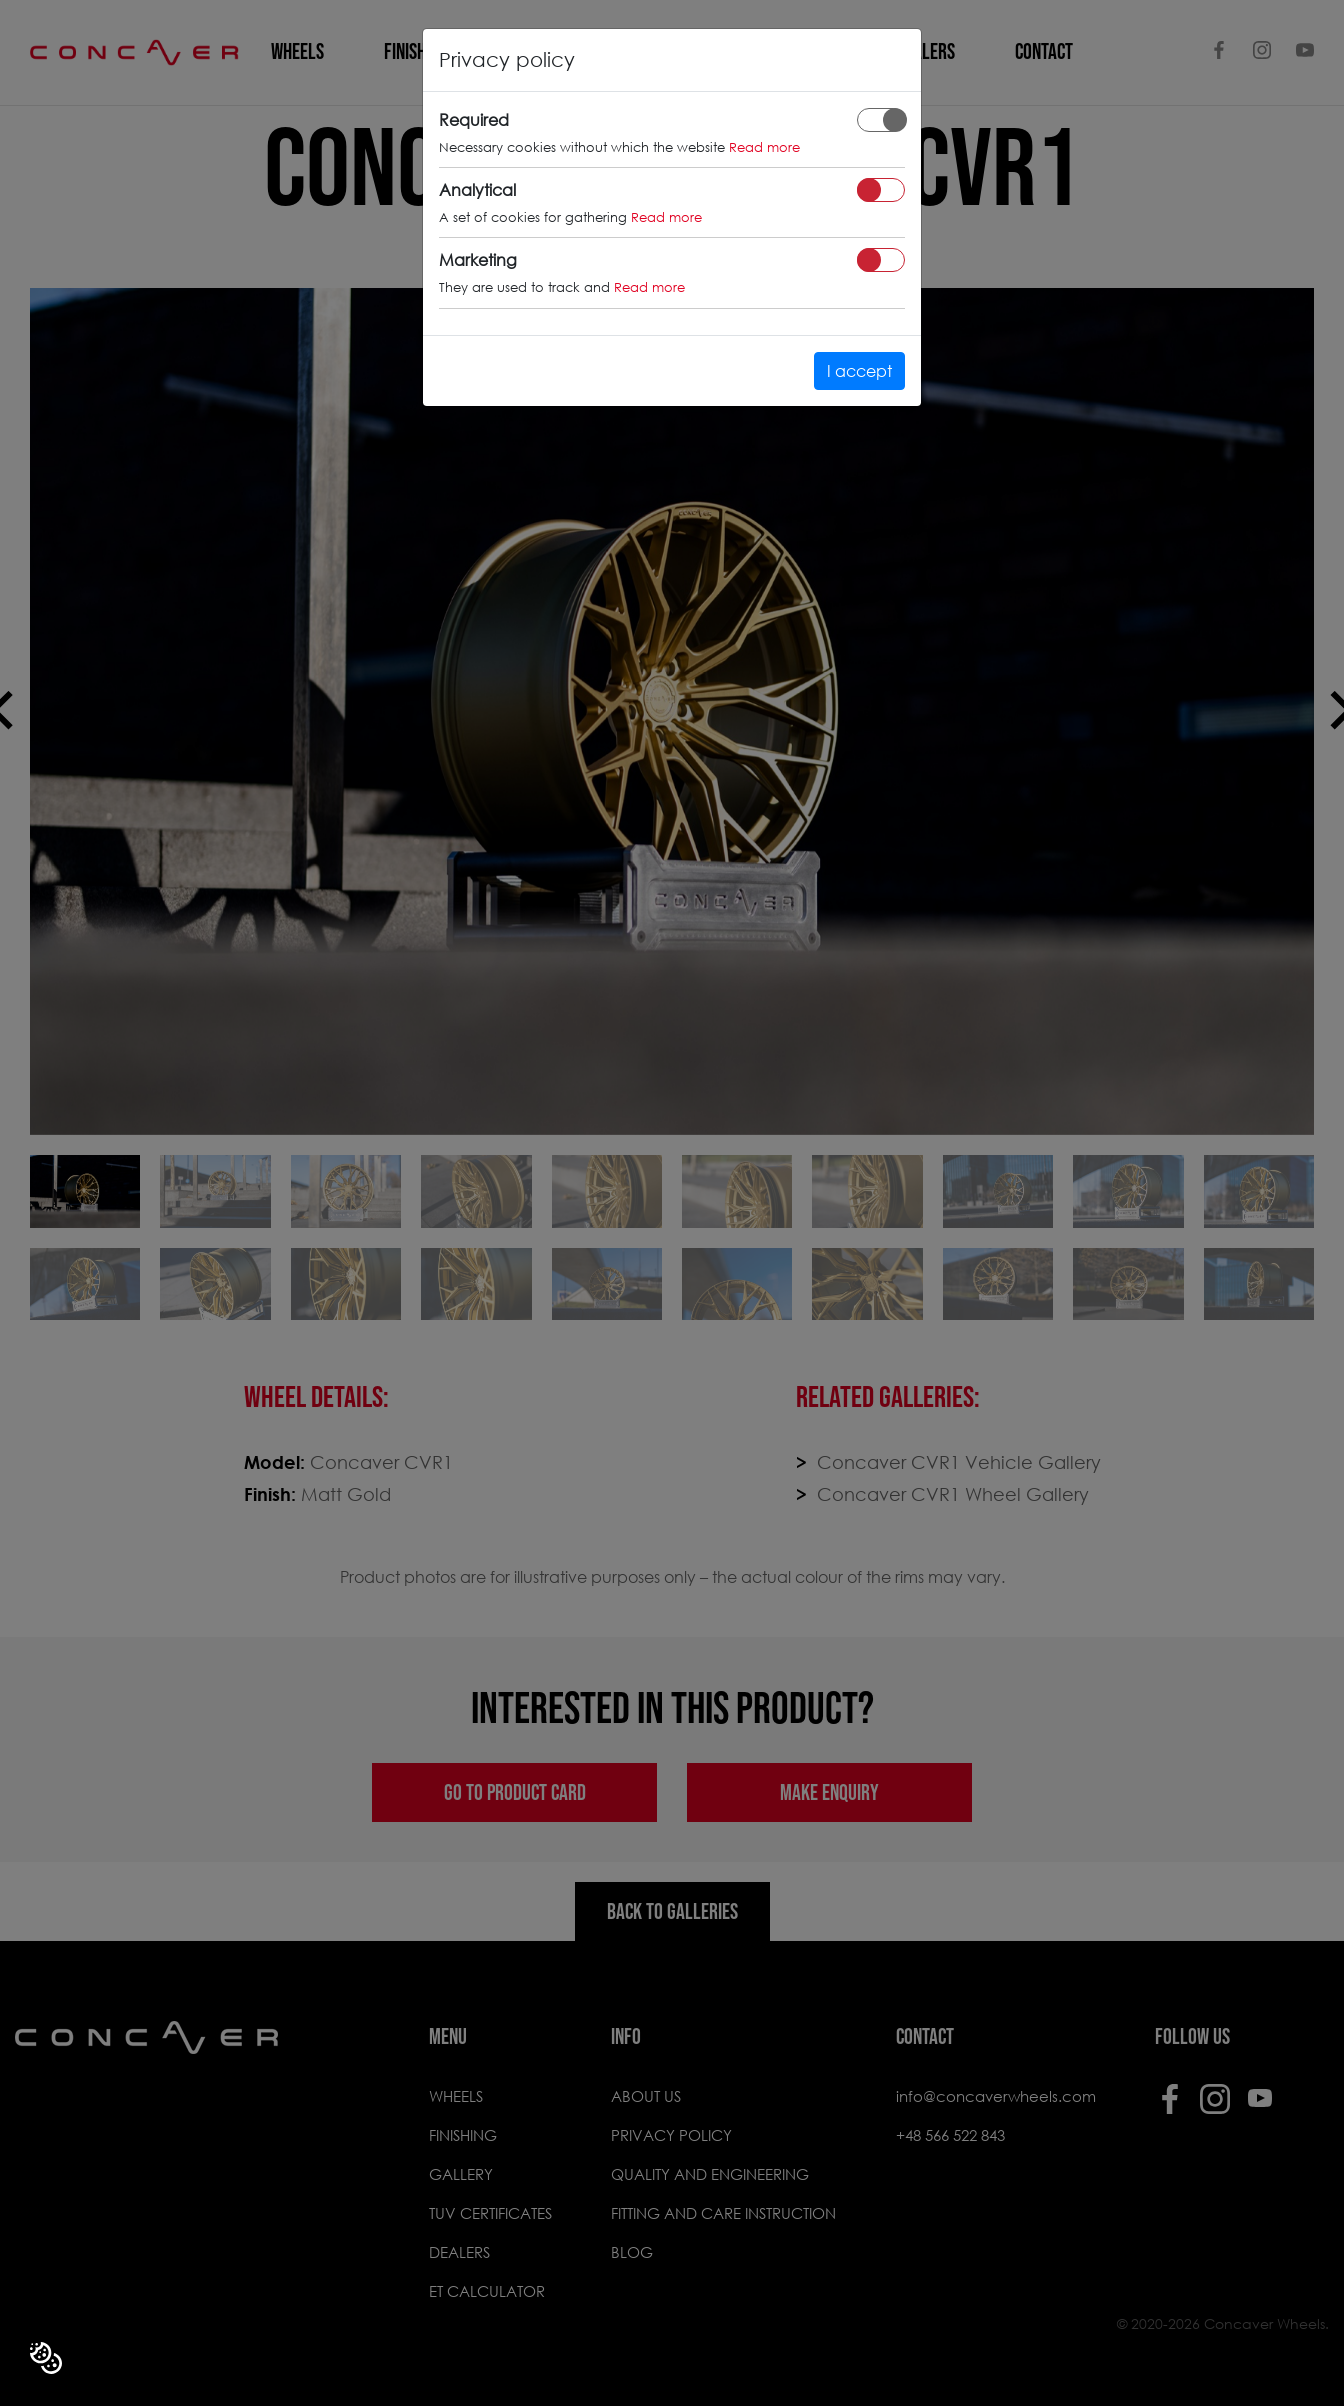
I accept (859, 370)
